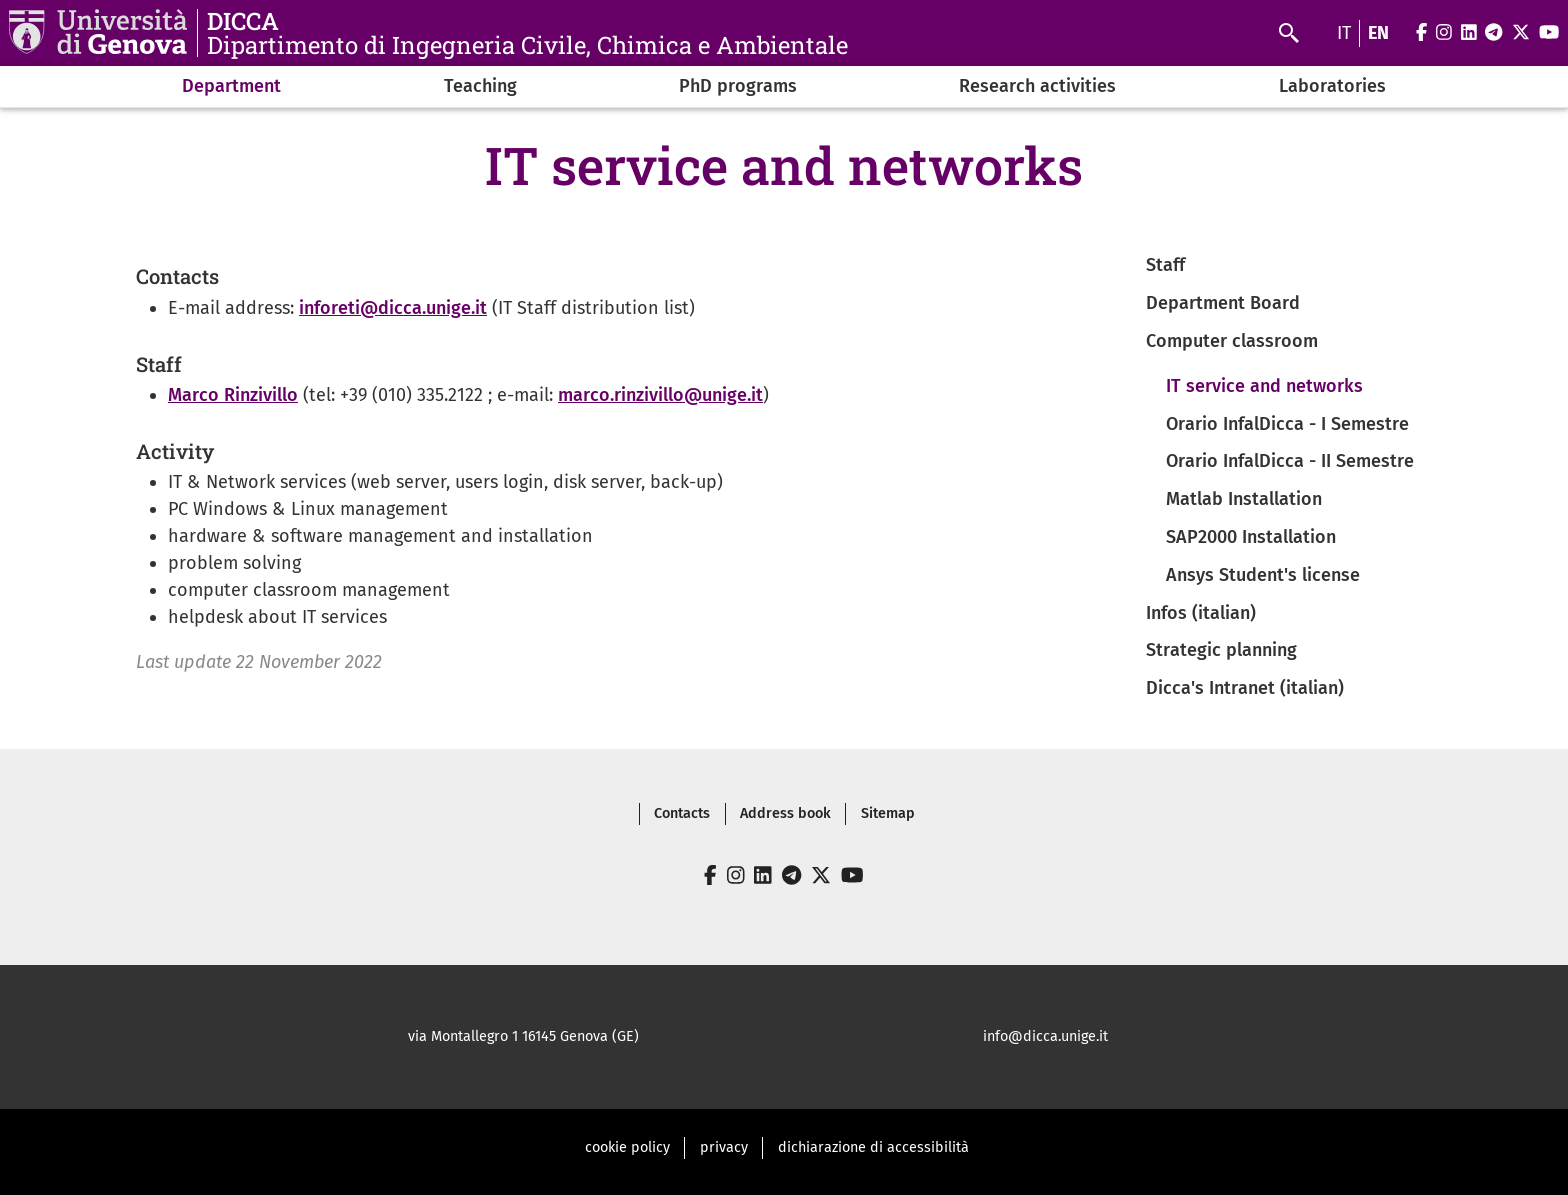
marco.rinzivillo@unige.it (660, 395)
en (1378, 33)
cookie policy (627, 1147)
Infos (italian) (1201, 613)
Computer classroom (1232, 341)
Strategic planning (1221, 650)
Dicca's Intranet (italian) (1245, 688)
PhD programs (738, 86)
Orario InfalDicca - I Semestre (1287, 424)
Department (231, 86)
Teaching (480, 86)
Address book (785, 813)
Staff (1165, 265)
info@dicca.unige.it (1045, 1036)
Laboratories (1332, 86)
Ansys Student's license (1263, 575)
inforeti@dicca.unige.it (393, 308)
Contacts (682, 813)
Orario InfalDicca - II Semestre (1290, 461)
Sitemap (888, 813)
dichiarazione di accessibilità (873, 1147)
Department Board (1223, 303)
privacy (724, 1147)
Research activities (1037, 86)
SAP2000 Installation (1251, 537)
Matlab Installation (1244, 499)
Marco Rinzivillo (233, 395)
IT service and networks (1264, 386)
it (1344, 33)
